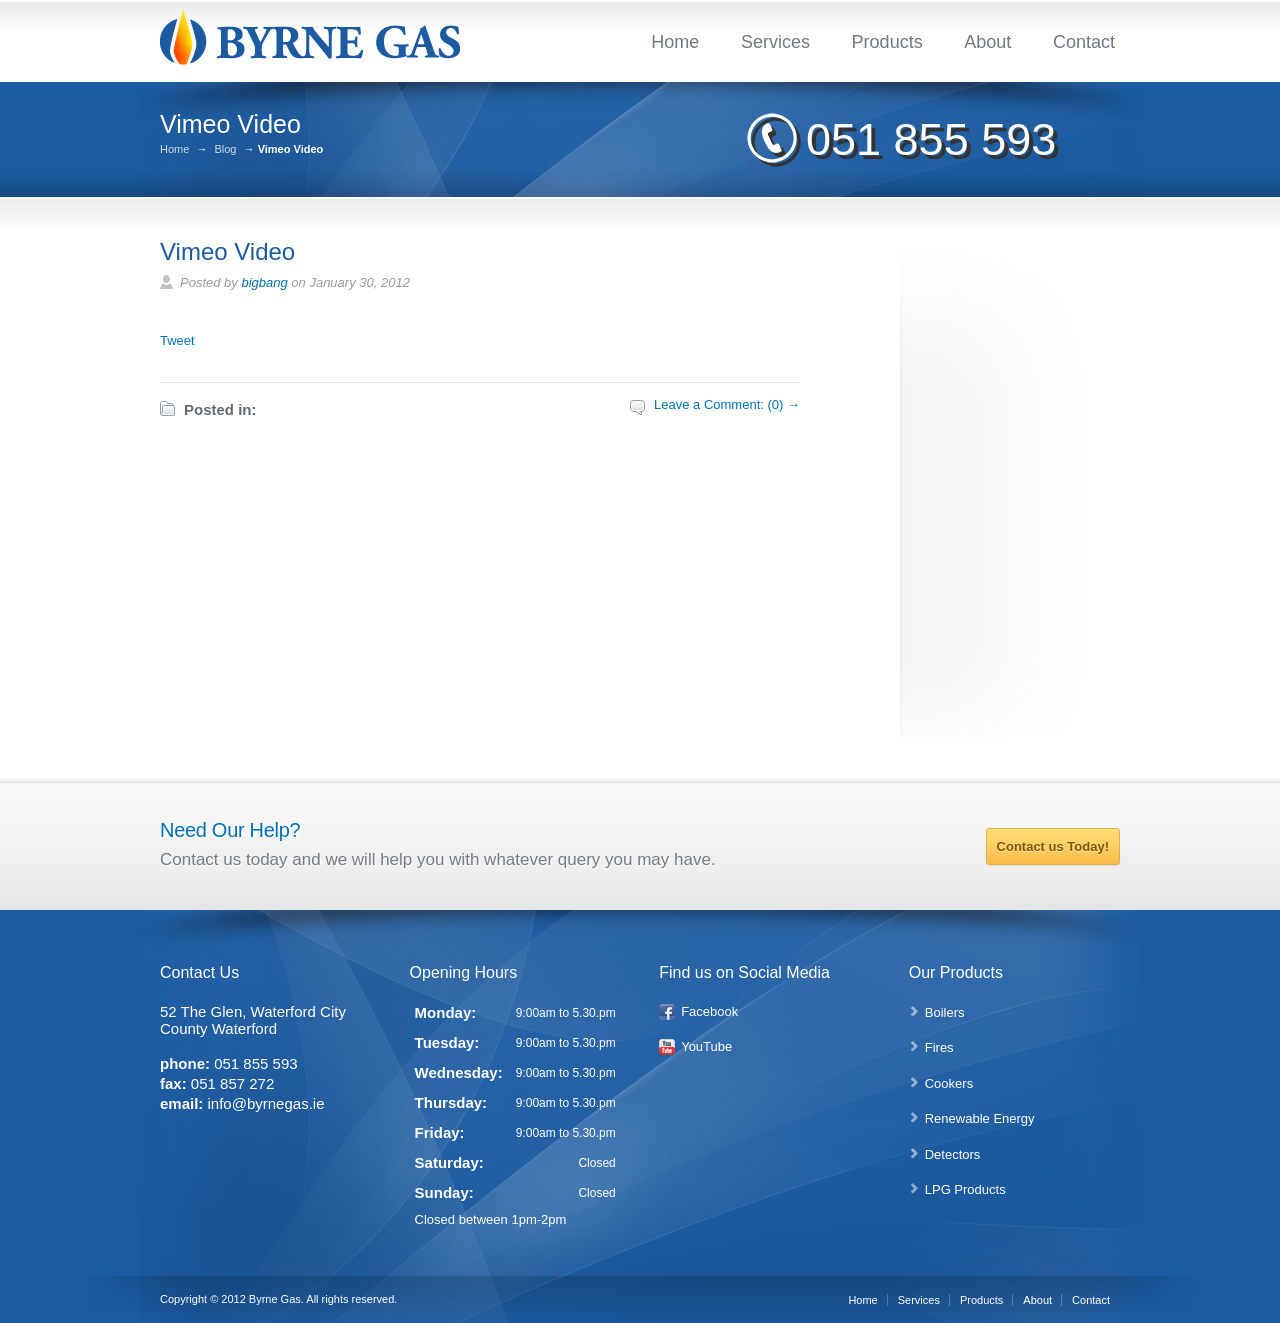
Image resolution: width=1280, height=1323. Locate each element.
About (987, 42)
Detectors (953, 1154)
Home (675, 42)
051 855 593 (931, 139)
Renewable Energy (980, 1118)
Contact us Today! (1053, 846)
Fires (939, 1047)
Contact (1084, 42)
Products (887, 42)
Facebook (709, 1011)
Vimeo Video (227, 251)
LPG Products (965, 1189)
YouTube (706, 1046)
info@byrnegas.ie (266, 1103)
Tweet (177, 340)
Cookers (949, 1083)
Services (775, 42)
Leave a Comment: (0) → (727, 404)
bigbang (264, 282)
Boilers (945, 1012)
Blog (225, 149)
